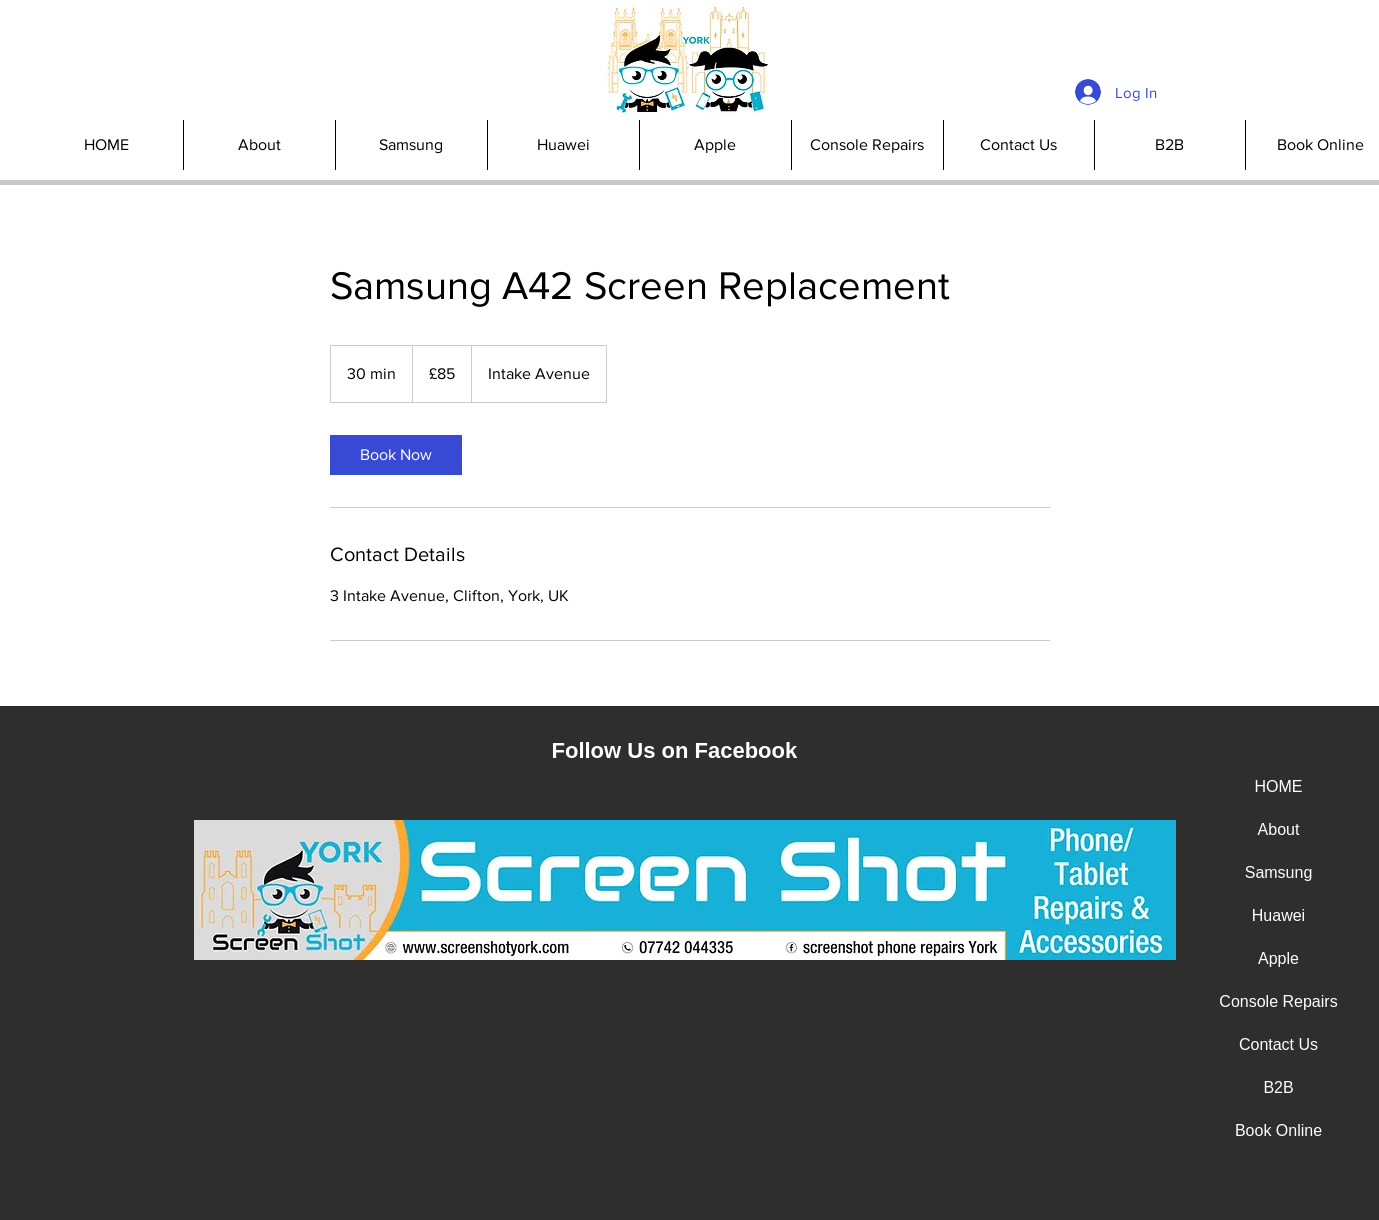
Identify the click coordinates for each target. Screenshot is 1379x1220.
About (1279, 829)
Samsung (1279, 872)
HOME (1279, 786)
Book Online (1278, 1130)
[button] (867, 145)
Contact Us (1278, 1044)
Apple (1278, 958)
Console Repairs (1278, 1001)
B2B (1278, 1087)
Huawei (1278, 915)
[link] (396, 455)
